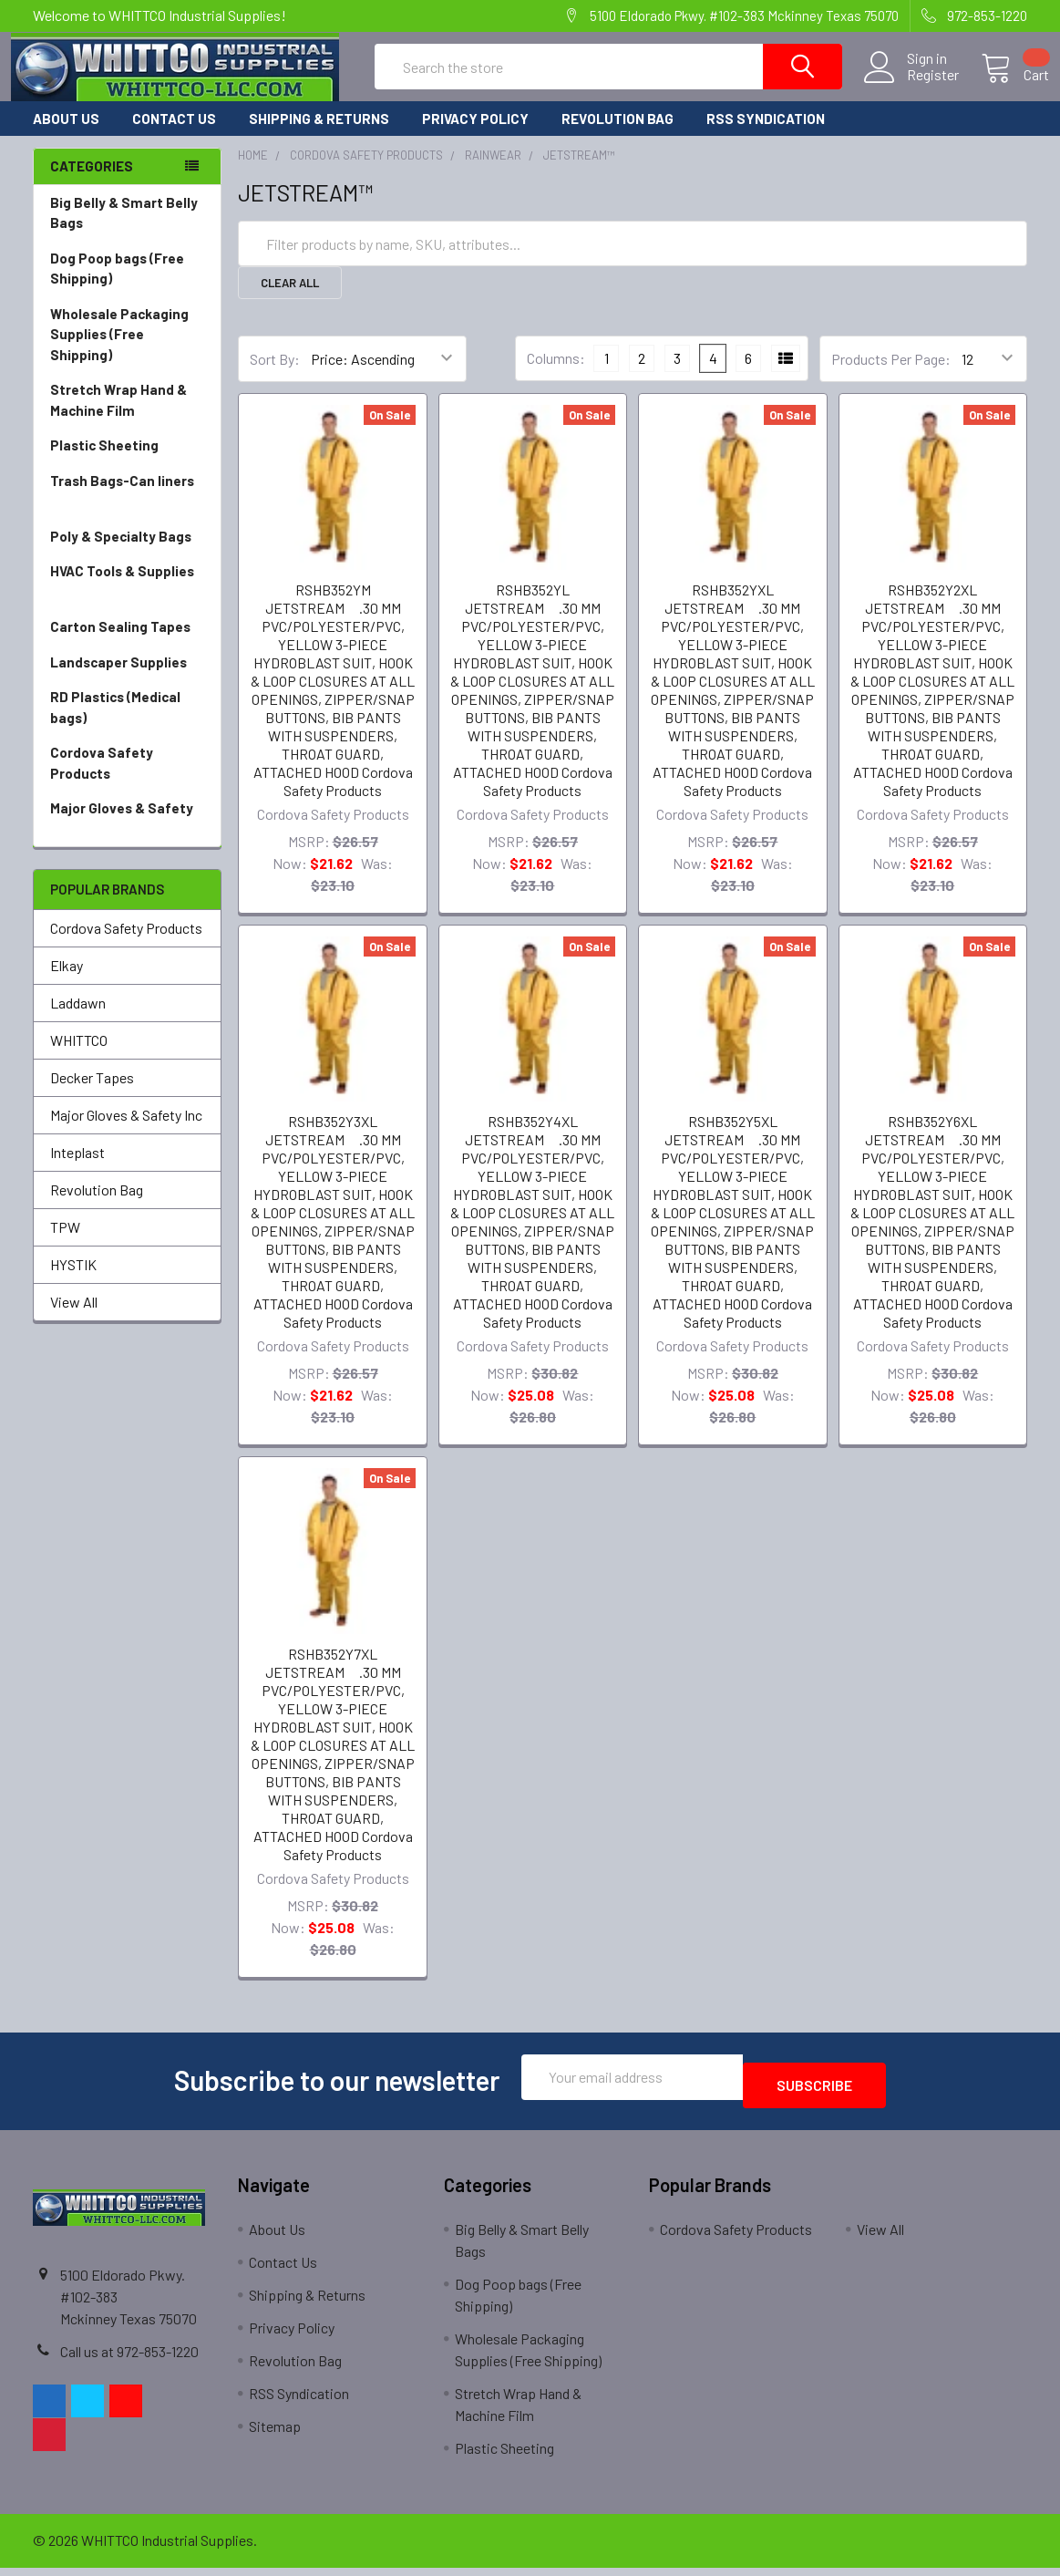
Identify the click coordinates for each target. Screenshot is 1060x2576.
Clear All (290, 299)
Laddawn (78, 1019)
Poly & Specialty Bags (127, 553)
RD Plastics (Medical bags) (127, 724)
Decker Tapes (92, 1093)
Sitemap (275, 2434)
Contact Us (174, 135)
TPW (65, 1243)
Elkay (66, 981)
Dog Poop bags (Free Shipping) (127, 285)
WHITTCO (79, 1056)
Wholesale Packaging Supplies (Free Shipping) (127, 352)
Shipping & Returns (319, 135)
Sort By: (275, 375)
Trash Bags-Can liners (127, 508)
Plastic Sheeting (127, 461)
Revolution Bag (617, 135)
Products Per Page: (891, 375)
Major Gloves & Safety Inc (126, 1131)
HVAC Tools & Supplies (127, 598)
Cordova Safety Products (127, 780)
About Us (66, 135)
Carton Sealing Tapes (127, 643)
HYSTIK (73, 1280)
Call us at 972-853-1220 (129, 2359)
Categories (91, 182)
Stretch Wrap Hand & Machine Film (127, 417)
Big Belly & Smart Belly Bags (124, 229)
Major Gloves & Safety (127, 835)
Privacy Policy (475, 135)
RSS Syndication (765, 135)
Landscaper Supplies (127, 678)
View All (74, 1318)
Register (911, 86)
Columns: (556, 374)
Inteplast (77, 1168)
